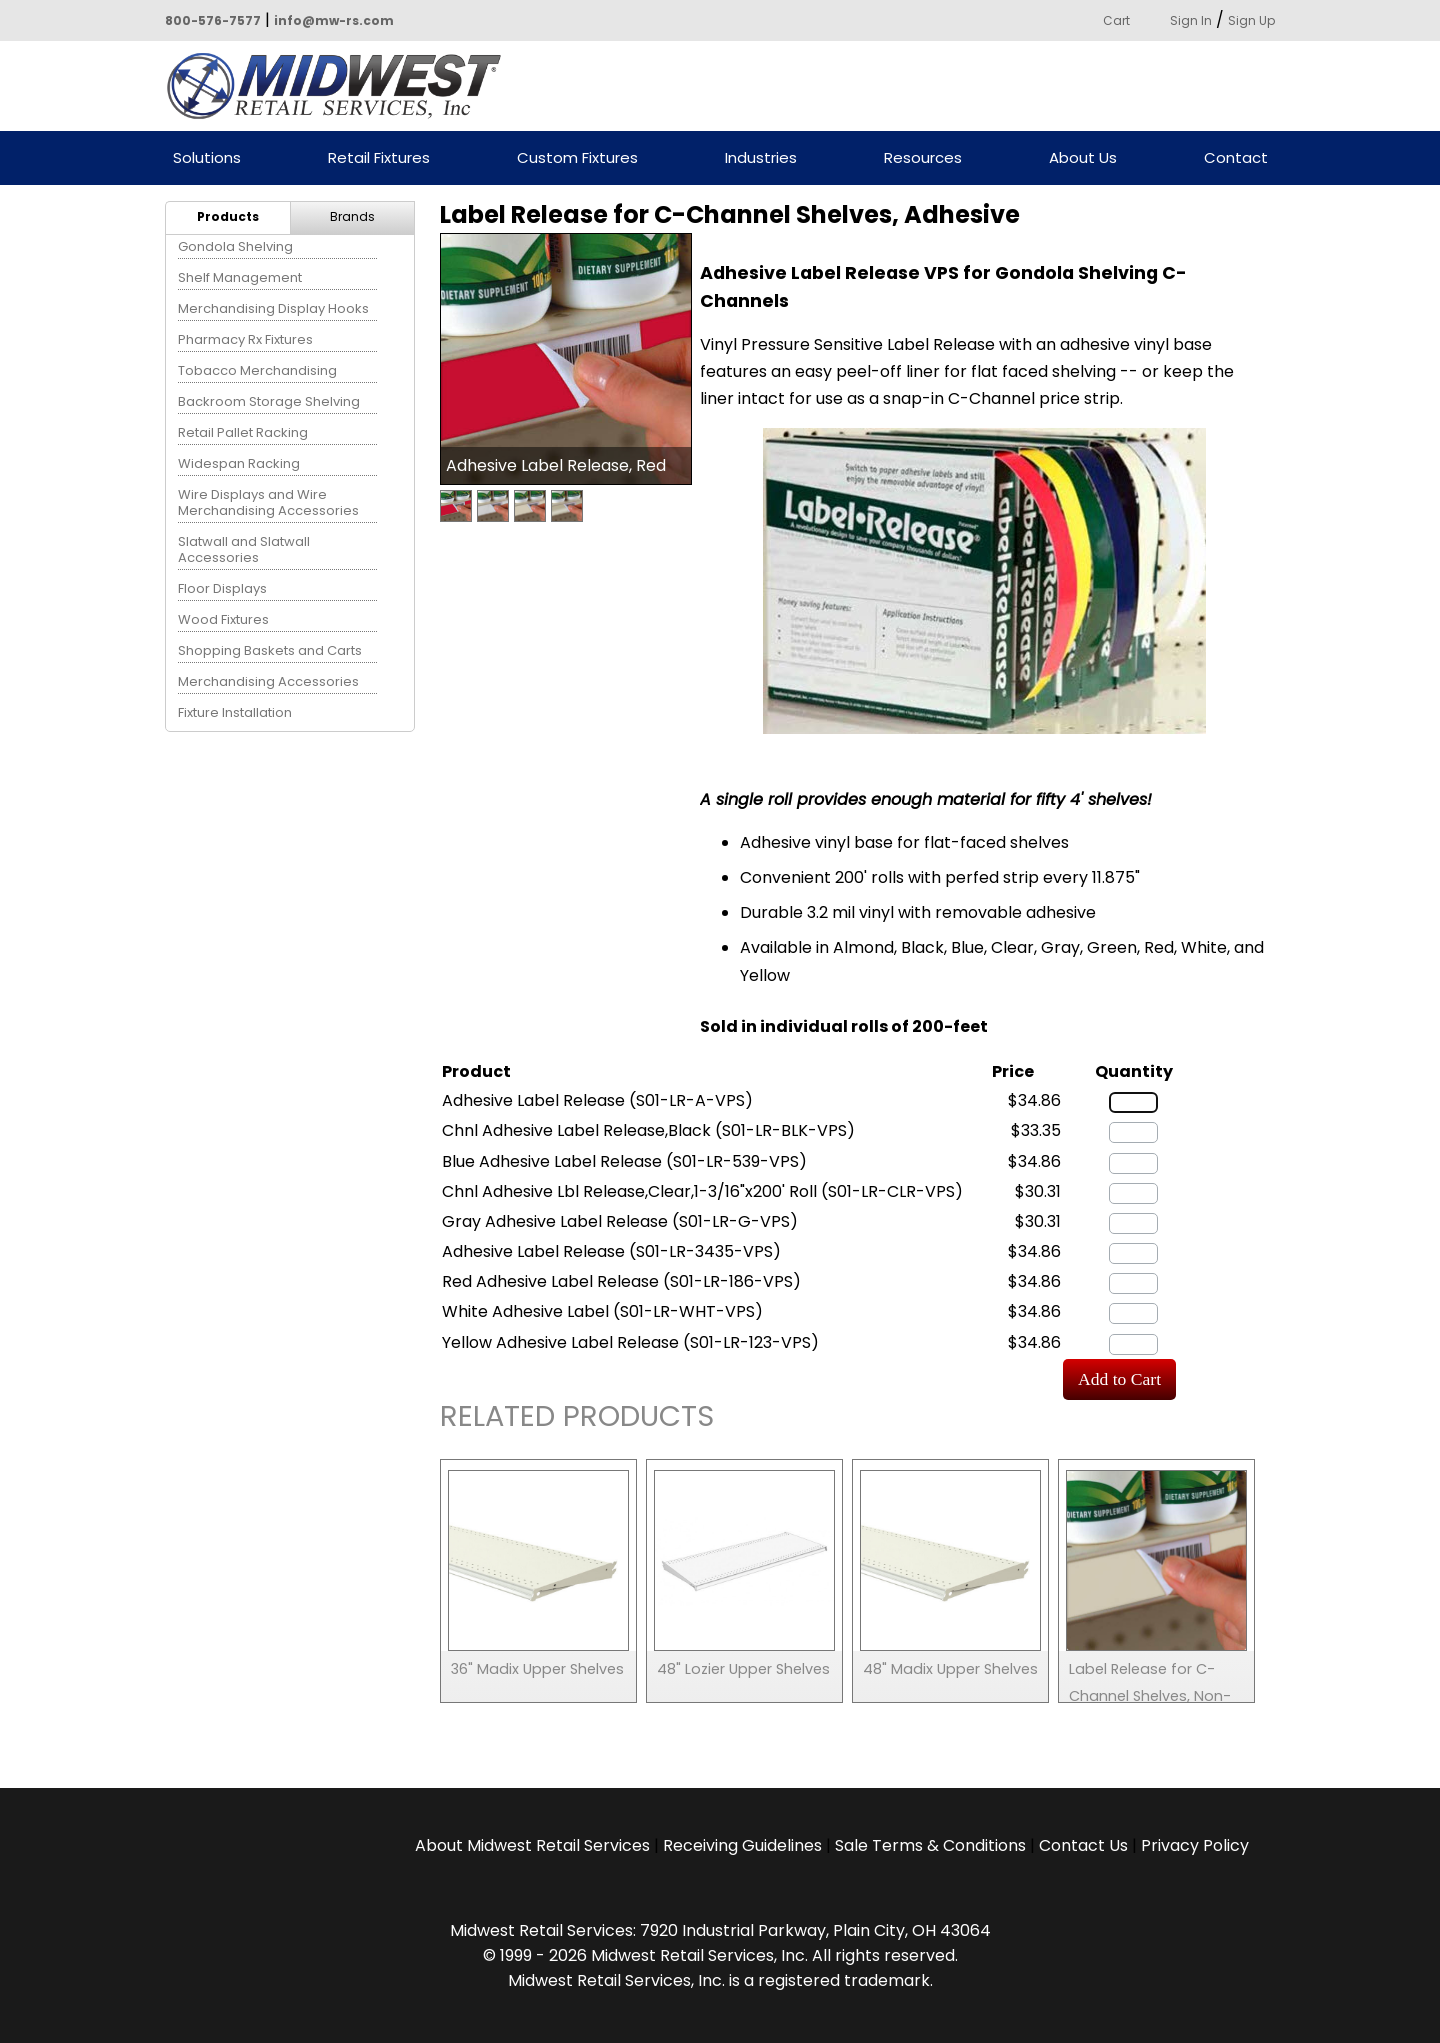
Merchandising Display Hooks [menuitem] (273, 308)
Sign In (1191, 20)
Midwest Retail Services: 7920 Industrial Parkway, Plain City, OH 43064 (720, 1930)
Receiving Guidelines (742, 1845)
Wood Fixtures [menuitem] (223, 619)
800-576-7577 (213, 20)
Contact (1236, 158)
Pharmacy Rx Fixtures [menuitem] (245, 339)
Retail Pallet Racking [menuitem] (243, 432)
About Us (1083, 158)
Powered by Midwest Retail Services (341, 86)
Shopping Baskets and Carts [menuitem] (270, 650)
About (532, 1845)
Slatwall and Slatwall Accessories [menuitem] (244, 549)
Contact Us (1083, 1845)
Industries (761, 158)
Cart (1116, 20)
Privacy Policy (1195, 1845)
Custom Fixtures (577, 158)
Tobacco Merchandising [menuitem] (257, 370)
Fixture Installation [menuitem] (235, 712)
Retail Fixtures (379, 158)
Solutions (207, 158)
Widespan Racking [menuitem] (239, 463)
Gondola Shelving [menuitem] (235, 246)
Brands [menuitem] (352, 216)
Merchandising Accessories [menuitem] (268, 681)
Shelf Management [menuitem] (240, 277)
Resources (923, 158)
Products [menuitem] (228, 216)
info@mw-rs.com (334, 20)
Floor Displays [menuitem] (222, 588)
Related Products (577, 1419)
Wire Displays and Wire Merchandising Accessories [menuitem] (268, 502)
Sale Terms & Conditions (930, 1845)
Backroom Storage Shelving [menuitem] (269, 401)
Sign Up (1251, 20)
